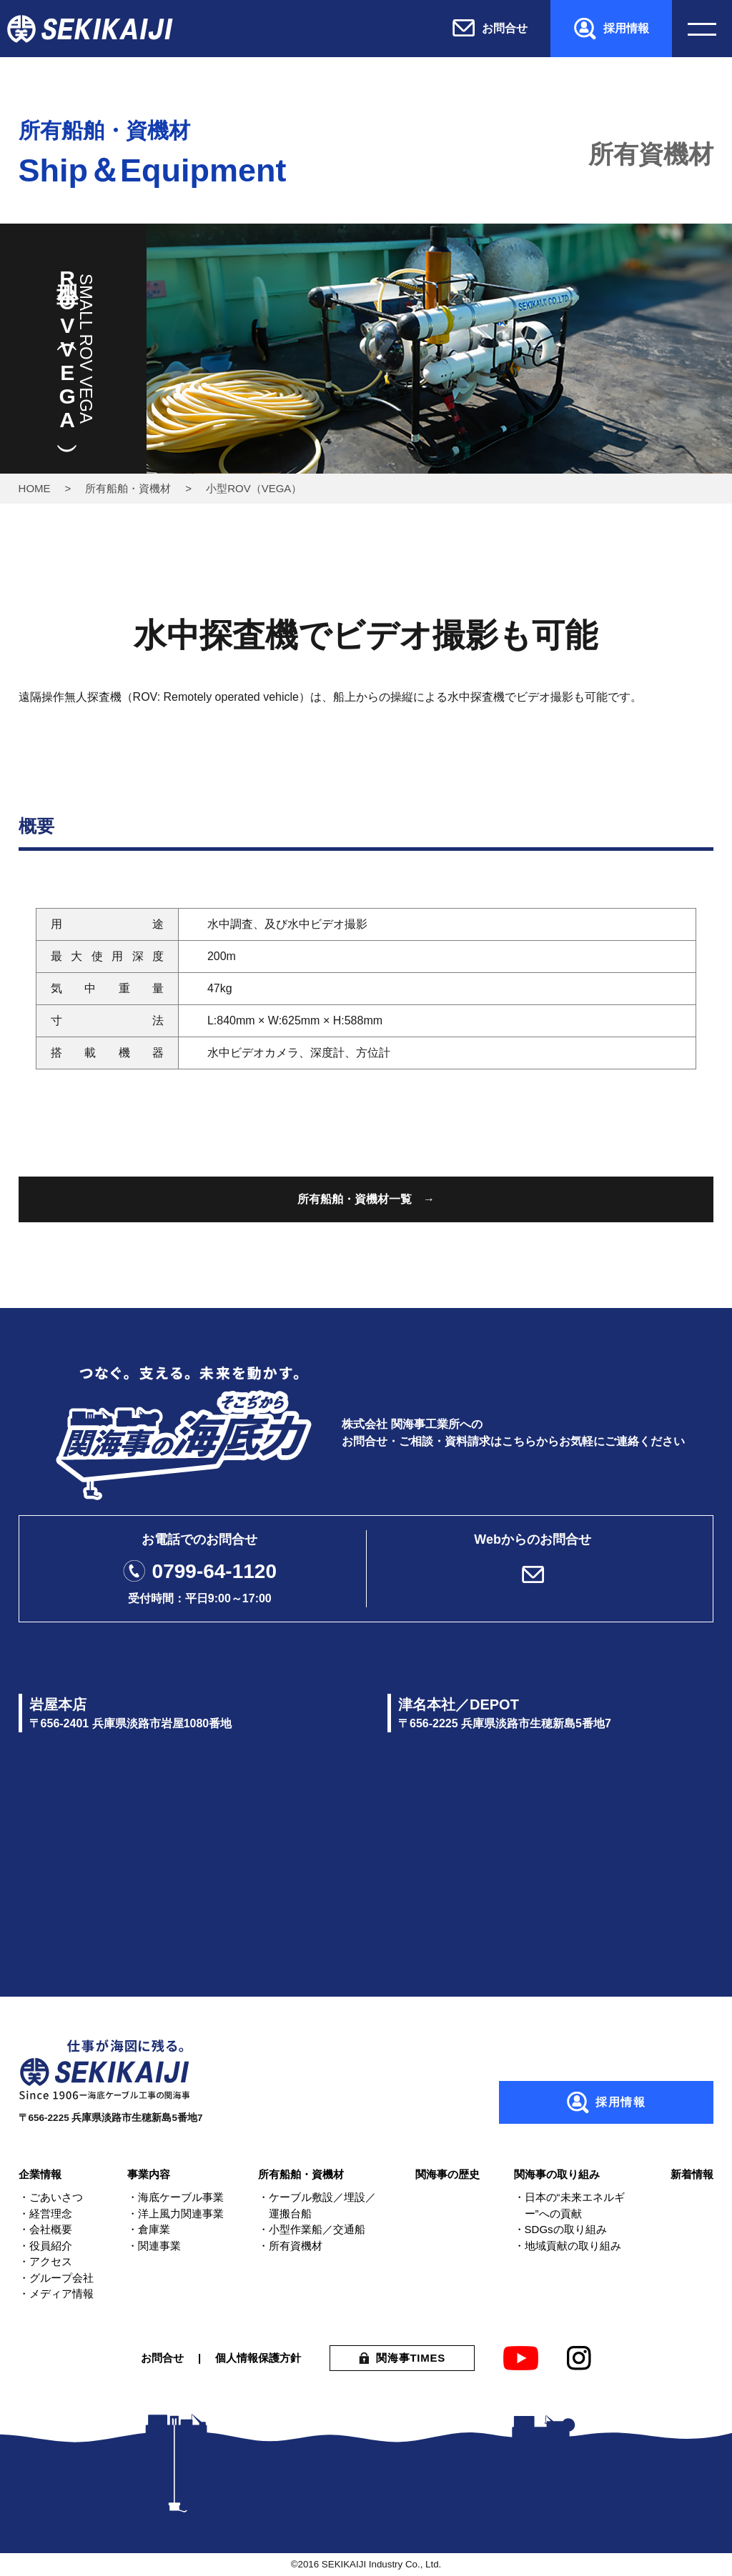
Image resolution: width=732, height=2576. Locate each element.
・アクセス (45, 2261)
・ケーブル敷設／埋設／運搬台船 (317, 2205)
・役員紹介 (45, 2246)
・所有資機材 (290, 2246)
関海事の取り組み (557, 2174)
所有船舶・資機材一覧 (354, 1199)
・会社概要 (45, 2229)
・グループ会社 (56, 2278)
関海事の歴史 (447, 2174)
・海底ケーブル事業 (175, 2197)
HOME (35, 488)
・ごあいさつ (51, 2197)
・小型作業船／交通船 (311, 2229)
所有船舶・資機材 (128, 488)
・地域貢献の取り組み (567, 2246)
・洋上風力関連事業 (175, 2213)
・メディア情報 (56, 2293)
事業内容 (148, 2174)
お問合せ (162, 2358)
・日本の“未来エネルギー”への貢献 (569, 2205)
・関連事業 (154, 2246)
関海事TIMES (410, 2358)
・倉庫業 (148, 2229)
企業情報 (40, 2174)
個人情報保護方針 (258, 2358)
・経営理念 (45, 2213)
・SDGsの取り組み (560, 2229)
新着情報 (692, 2174)
